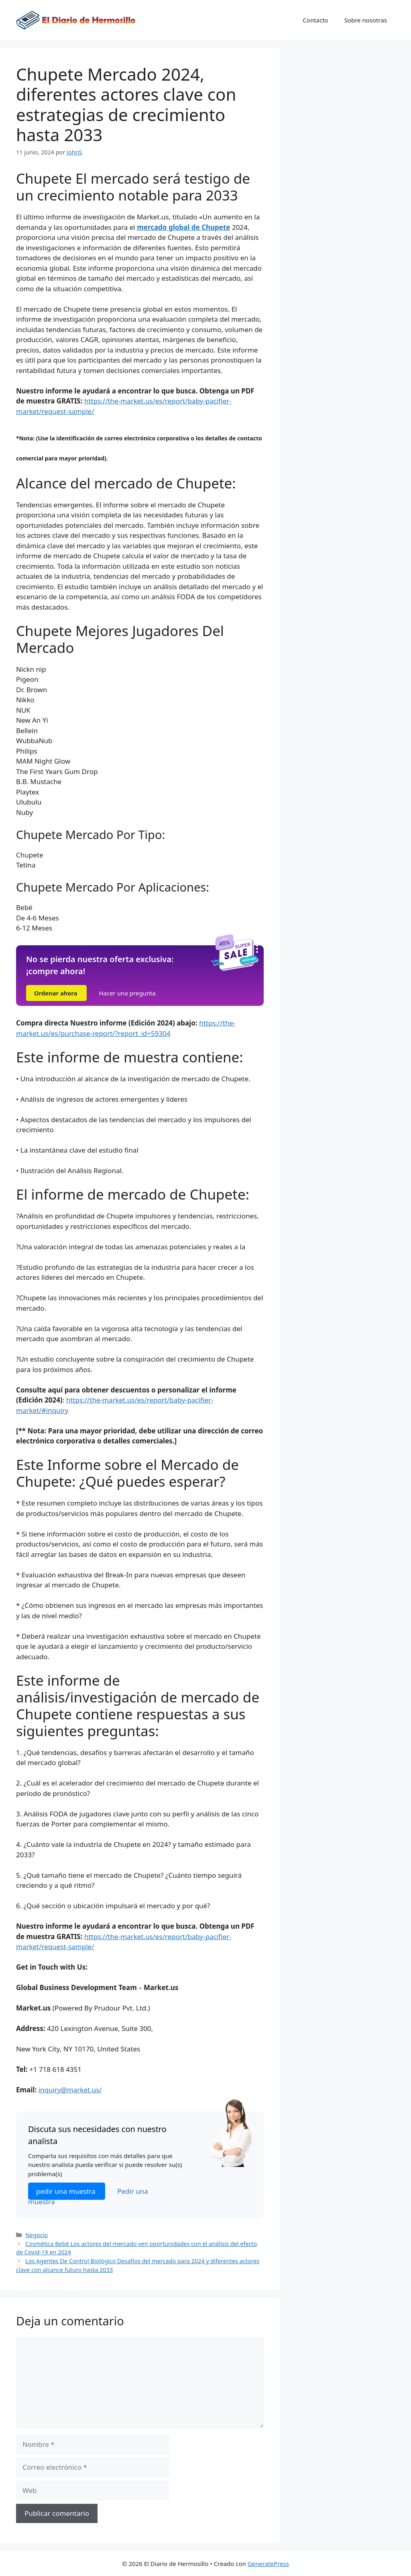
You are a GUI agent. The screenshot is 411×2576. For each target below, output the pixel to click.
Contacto (315, 20)
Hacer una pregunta (127, 993)
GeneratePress (268, 2564)
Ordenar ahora (56, 993)
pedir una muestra (66, 2191)
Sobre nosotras (365, 20)
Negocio (36, 2235)
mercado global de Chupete (183, 227)
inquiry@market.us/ (70, 2089)
